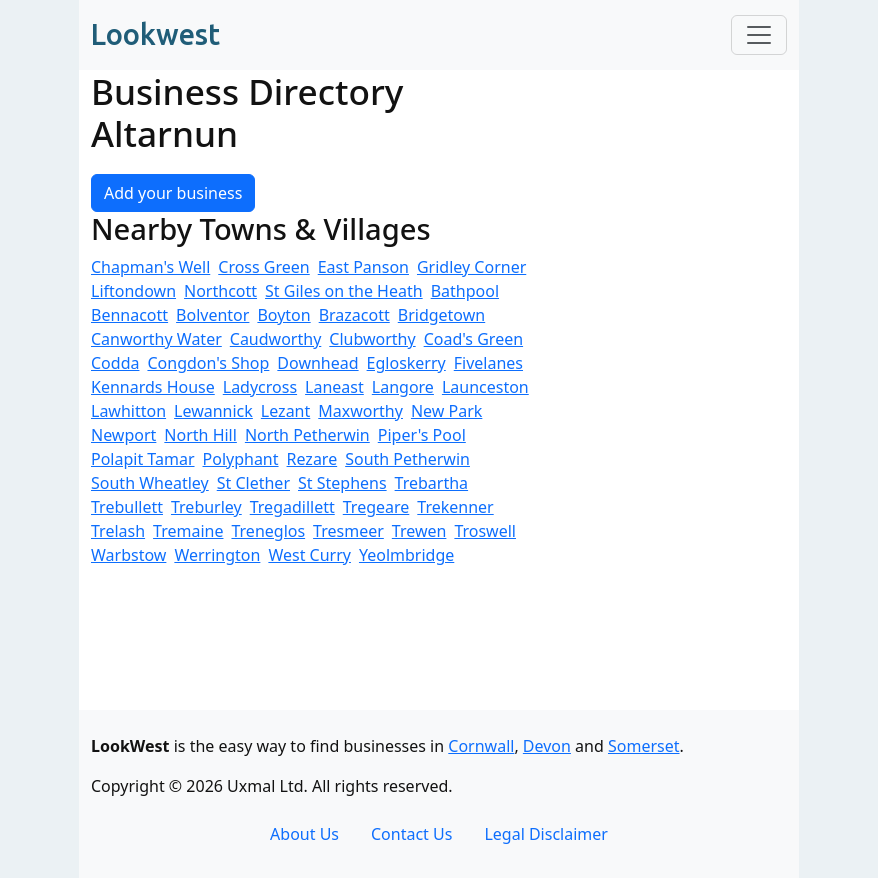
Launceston (485, 387)
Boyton (283, 315)
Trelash (118, 531)
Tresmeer (348, 531)
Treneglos (268, 531)
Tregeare (376, 507)
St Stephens (342, 483)
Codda (115, 363)
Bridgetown (441, 315)
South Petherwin (407, 459)
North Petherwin (307, 435)
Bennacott (129, 315)
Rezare (312, 459)
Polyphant (241, 459)
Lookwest (155, 34)
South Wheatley (150, 483)
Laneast (334, 387)
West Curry (309, 555)
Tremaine (188, 531)
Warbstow (128, 555)
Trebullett (127, 507)
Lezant (285, 411)
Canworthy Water (156, 339)
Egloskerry (406, 363)
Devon (547, 746)
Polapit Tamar (143, 459)
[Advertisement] (679, 410)
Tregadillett (292, 507)
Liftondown (133, 291)
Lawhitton (128, 411)
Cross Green (263, 267)
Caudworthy (276, 339)
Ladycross (260, 387)
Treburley (206, 507)
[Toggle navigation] (759, 35)
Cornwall (481, 746)
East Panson (363, 267)
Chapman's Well (150, 267)
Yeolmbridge (406, 555)
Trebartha (431, 483)
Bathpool (465, 291)
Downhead (317, 363)
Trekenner (455, 507)
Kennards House (153, 387)
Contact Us (411, 834)
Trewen (419, 531)
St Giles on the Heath (344, 291)
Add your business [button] (173, 193)
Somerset (644, 746)
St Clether (253, 483)
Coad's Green (473, 339)
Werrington (217, 555)
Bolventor (212, 315)
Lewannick (213, 411)
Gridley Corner (471, 267)
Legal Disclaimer (546, 834)
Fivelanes (488, 363)
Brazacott (354, 315)
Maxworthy (360, 411)
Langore (403, 387)
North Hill (200, 435)
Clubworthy (372, 339)
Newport (123, 435)
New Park (446, 411)
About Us (304, 834)
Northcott (220, 291)
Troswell (485, 531)
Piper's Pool (422, 435)
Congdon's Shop (208, 363)
